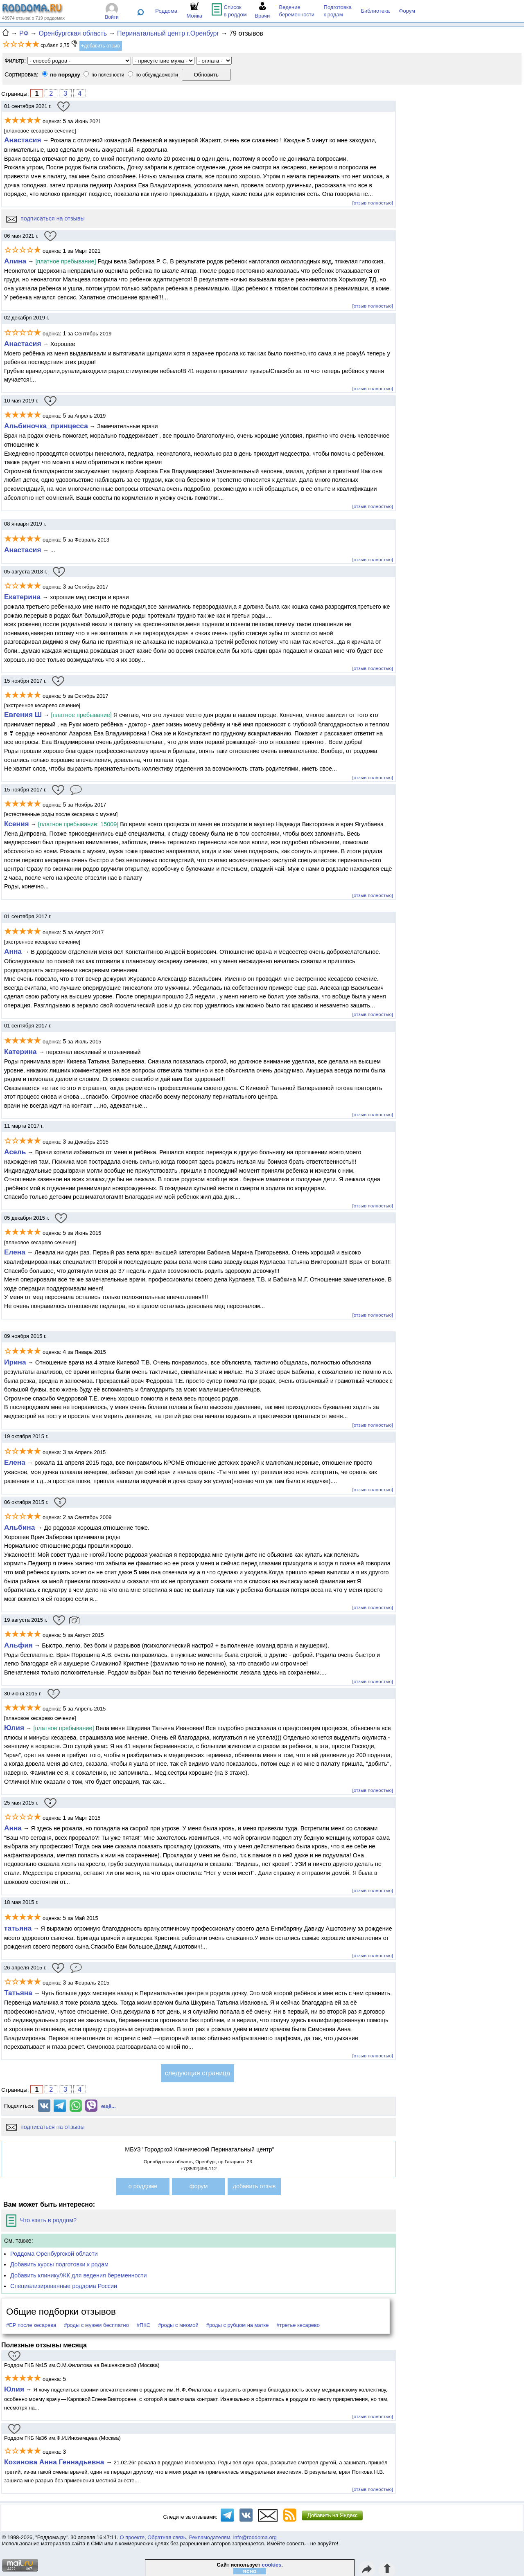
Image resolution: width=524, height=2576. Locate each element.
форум (199, 2186)
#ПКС (143, 2325)
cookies (272, 2565)
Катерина (21, 1051)
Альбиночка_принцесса (46, 426)
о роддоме (143, 2186)
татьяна (18, 1928)
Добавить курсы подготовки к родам (59, 2264)
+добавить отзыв (100, 46)
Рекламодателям (209, 2537)
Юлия (14, 1728)
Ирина (15, 1362)
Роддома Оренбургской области (54, 2253)
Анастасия (22, 140)
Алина (15, 261)
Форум (407, 11)
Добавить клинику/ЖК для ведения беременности (78, 2275)
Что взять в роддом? (41, 2220)
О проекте (132, 2537)
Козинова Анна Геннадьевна (55, 2462)
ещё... (108, 2106)
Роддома (166, 11)
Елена (14, 1252)
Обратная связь (166, 2537)
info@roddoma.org (255, 2537)
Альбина (19, 1527)
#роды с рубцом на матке (237, 2325)
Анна (13, 951)
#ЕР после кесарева (31, 2325)
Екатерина (23, 597)
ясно (250, 2571)
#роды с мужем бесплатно (96, 2325)
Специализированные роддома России (63, 2286)
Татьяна (18, 1993)
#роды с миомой (178, 2325)
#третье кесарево (298, 2325)
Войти (112, 17)
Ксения (16, 824)
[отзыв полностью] (372, 202)
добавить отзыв (254, 2186)
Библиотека (375, 11)
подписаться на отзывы (45, 218)
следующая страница (197, 2073)
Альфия (18, 1645)
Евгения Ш (23, 714)
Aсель (15, 1152)
